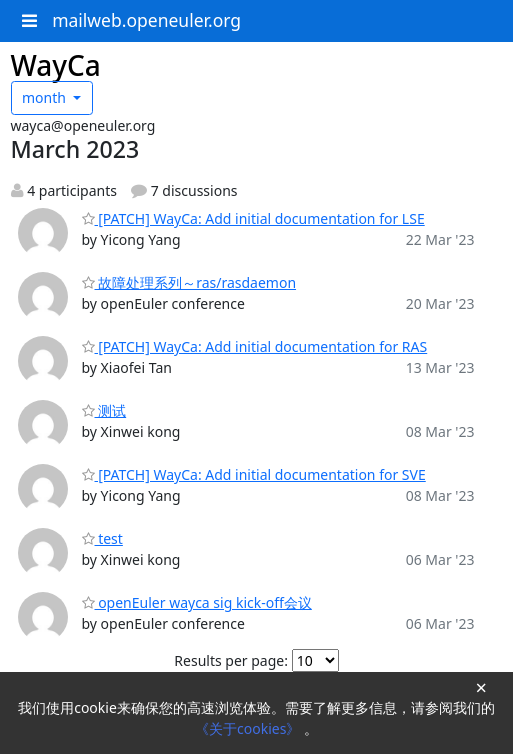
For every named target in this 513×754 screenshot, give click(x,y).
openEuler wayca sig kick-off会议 (197, 602)
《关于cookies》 (249, 728)
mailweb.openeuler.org (146, 20)
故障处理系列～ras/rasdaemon (189, 282)
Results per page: (231, 660)
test (102, 538)
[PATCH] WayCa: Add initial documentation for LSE (253, 218)
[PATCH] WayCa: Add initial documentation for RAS (255, 346)
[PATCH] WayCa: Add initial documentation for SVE (254, 474)
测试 (104, 410)
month (46, 97)
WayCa (56, 65)
